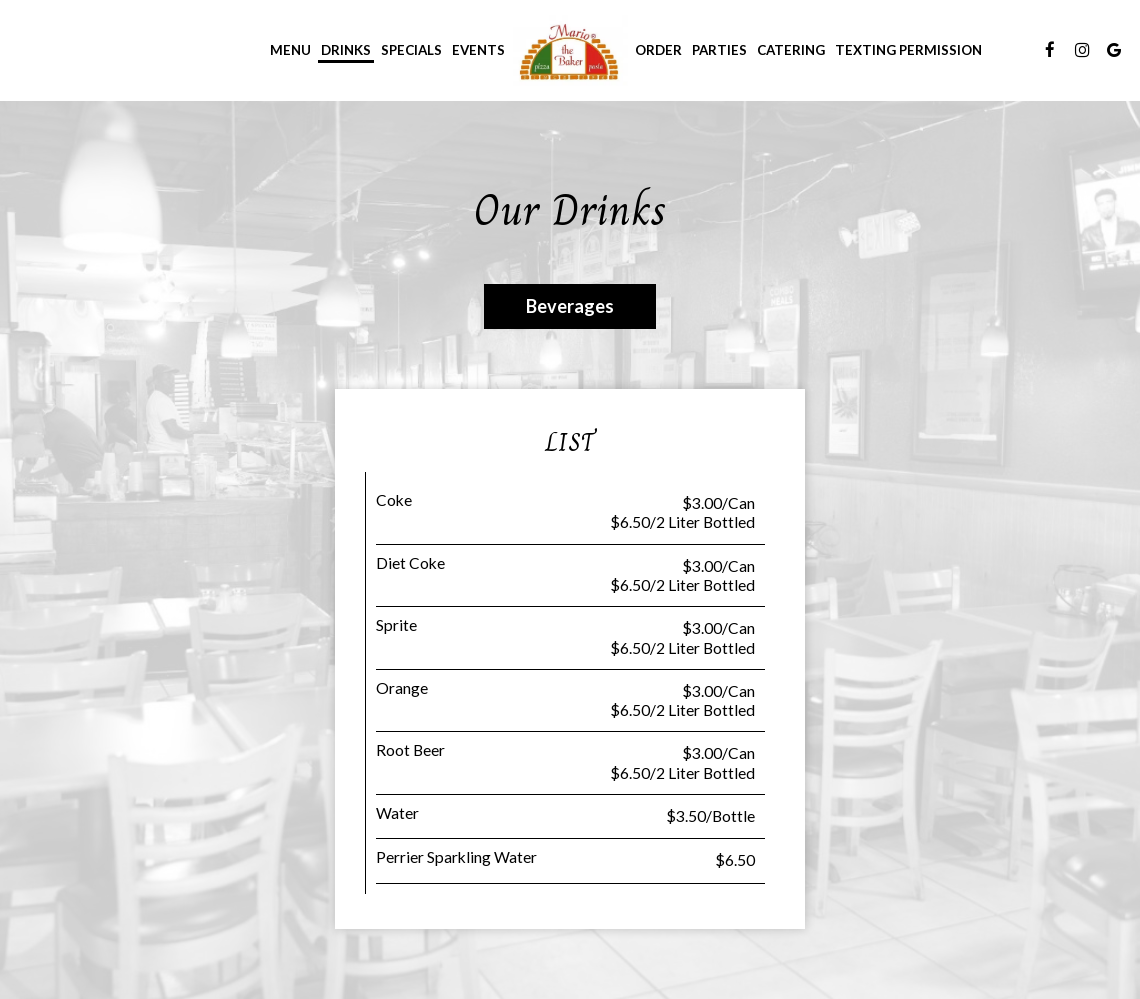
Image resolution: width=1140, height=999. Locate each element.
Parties (719, 50)
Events (478, 50)
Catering (791, 50)
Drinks (346, 50)
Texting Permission (908, 50)
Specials (411, 50)
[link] (570, 50)
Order (658, 50)
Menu (290, 50)
